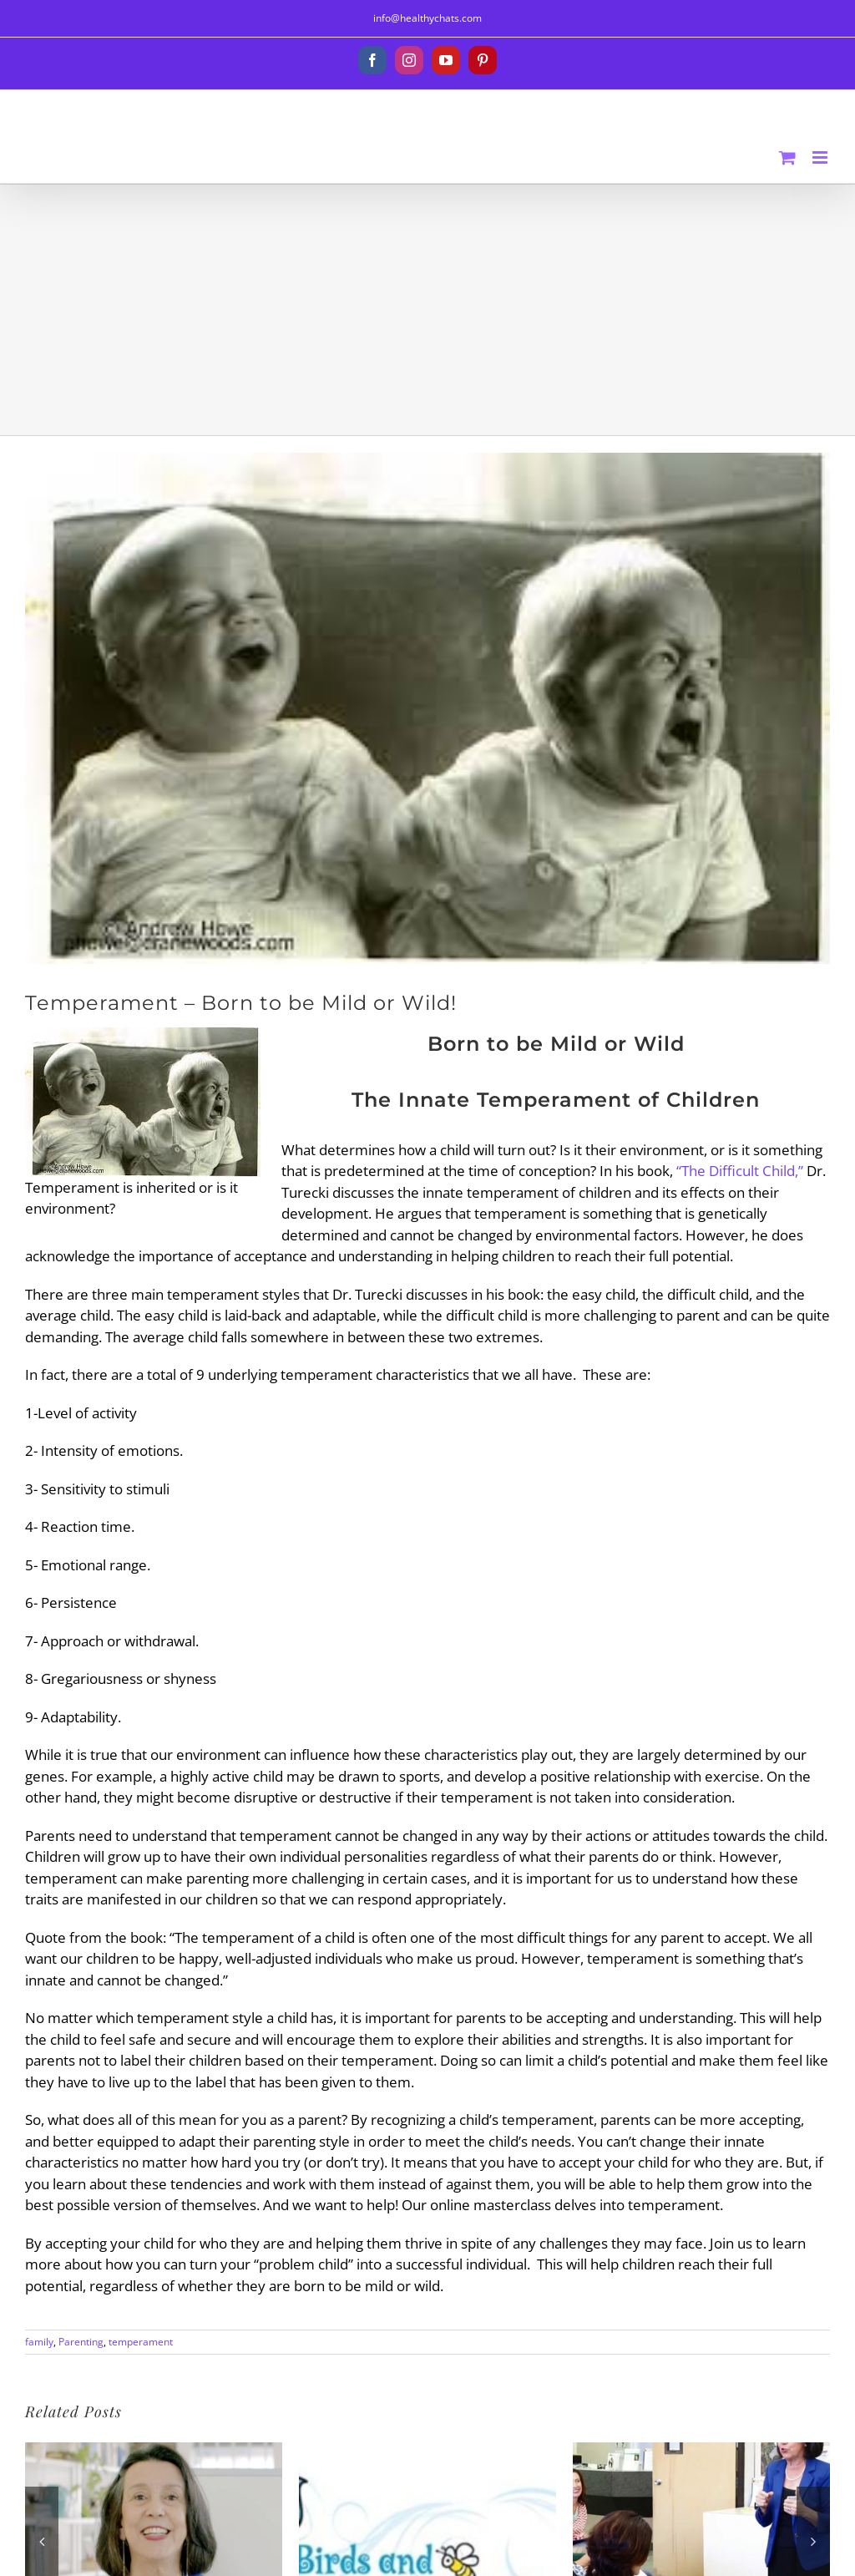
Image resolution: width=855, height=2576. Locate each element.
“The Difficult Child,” (739, 1170)
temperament (141, 2342)
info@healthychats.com (427, 18)
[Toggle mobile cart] (787, 157)
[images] (427, 708)
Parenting (81, 2342)
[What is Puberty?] (153, 2452)
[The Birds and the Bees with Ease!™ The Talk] (427, 2452)
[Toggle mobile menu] (821, 157)
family (39, 2342)
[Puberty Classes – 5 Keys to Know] (701, 2452)
